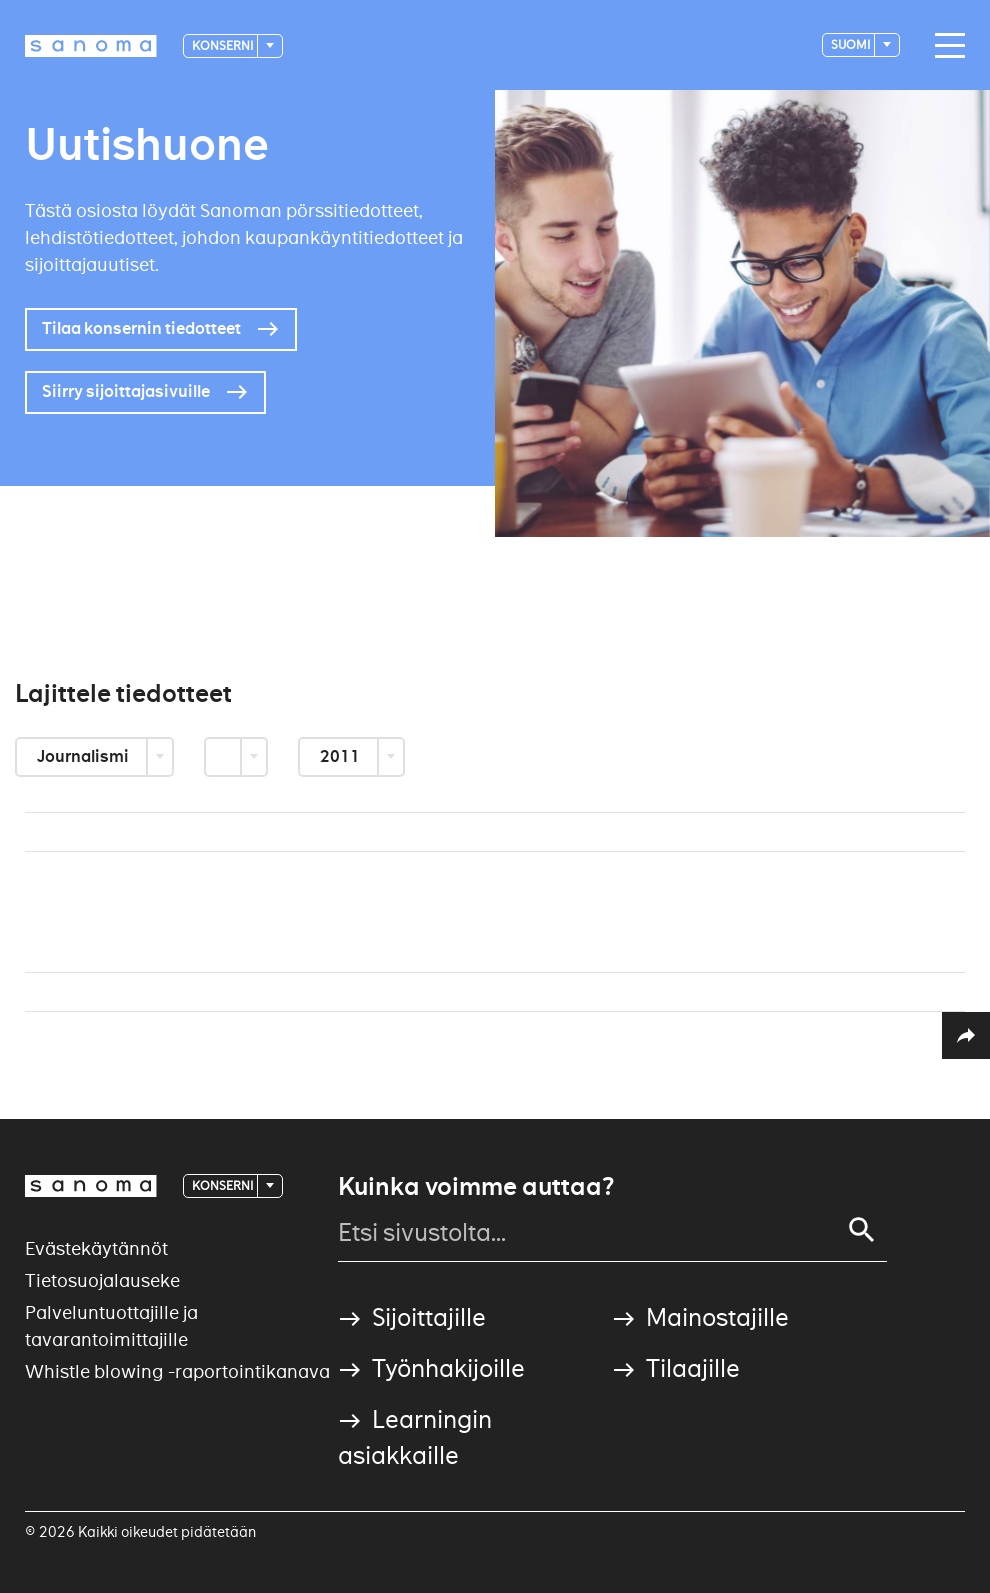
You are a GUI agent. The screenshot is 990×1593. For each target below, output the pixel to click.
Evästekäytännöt (96, 1248)
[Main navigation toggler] (945, 46)
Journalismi (84, 756)
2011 (341, 756)
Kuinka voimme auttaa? (476, 1187)
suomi (851, 44)
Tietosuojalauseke (102, 1280)
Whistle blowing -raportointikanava (177, 1371)
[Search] (862, 1230)
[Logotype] (91, 46)
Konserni (223, 45)
